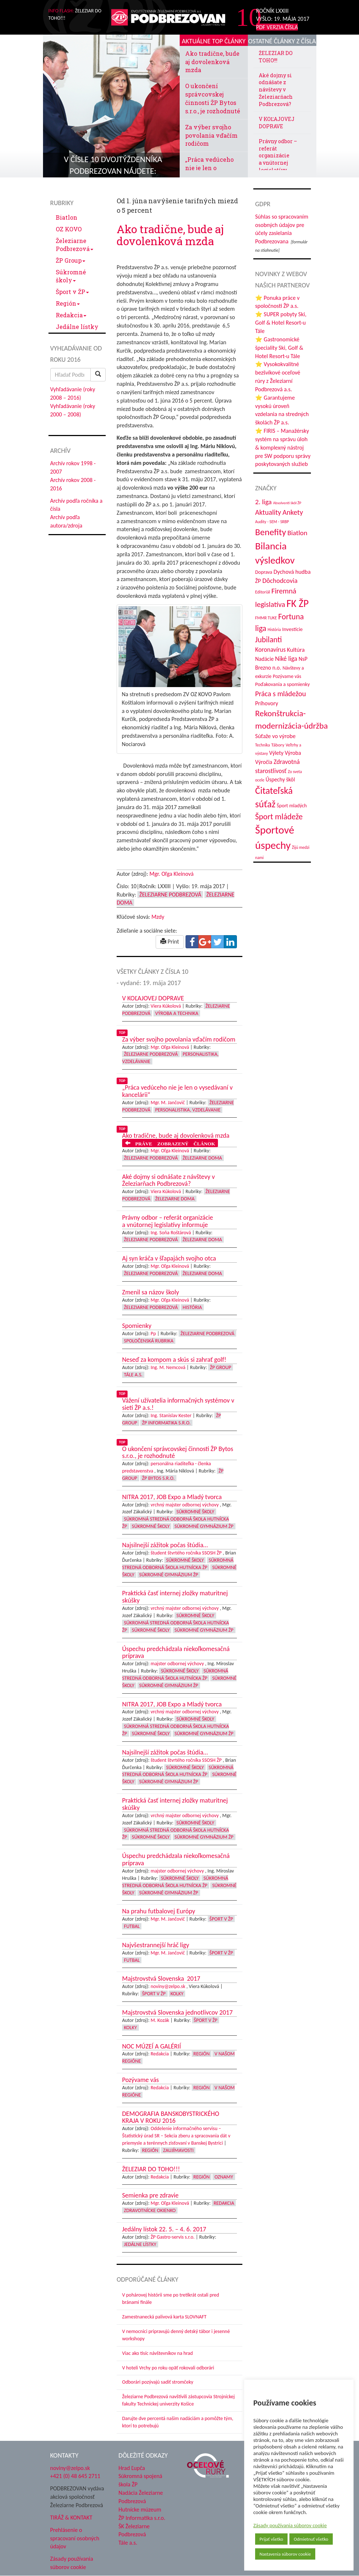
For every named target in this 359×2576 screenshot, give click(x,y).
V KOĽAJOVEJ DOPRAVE (276, 122)
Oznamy (223, 2177)
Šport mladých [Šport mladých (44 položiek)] (292, 806)
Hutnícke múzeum (139, 2509)
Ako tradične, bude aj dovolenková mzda (212, 62)
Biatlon (66, 217)
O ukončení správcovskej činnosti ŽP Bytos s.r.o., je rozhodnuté (212, 98)
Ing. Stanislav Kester (171, 1415)
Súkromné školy (71, 276)
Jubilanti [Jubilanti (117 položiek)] (268, 639)
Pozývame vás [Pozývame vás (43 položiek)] (287, 676)
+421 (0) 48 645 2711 (75, 2476)
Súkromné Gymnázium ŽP (204, 1526)
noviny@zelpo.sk (168, 1986)
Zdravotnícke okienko (150, 2210)
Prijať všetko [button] (271, 2539)
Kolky (177, 1994)
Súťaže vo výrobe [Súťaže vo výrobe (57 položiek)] (275, 736)
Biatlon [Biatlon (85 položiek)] (297, 533)
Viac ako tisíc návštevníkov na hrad (157, 2353)
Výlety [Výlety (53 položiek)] (276, 752)
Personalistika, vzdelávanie (188, 1110)
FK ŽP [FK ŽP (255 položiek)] (297, 603)
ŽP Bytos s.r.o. (158, 1478)
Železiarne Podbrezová (74, 244)
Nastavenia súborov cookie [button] (285, 2554)
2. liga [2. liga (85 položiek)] (263, 502)
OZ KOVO (69, 229)
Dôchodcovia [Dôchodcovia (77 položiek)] (280, 580)
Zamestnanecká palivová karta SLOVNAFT (164, 2317)
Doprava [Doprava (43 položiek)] (263, 572)
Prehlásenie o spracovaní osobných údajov (74, 2538)
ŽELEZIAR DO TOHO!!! (276, 57)
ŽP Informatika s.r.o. (166, 1423)
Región (68, 303)
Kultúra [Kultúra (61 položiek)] (296, 649)
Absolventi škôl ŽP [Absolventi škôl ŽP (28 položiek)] (287, 503)
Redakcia (71, 315)
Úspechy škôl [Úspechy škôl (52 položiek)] (280, 779)
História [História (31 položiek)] (274, 629)
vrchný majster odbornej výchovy (185, 1505)
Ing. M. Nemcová (168, 1367)
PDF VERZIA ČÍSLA (277, 27)
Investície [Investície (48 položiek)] (292, 629)
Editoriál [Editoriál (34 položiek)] (262, 592)
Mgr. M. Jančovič (168, 1102)
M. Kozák (160, 2020)
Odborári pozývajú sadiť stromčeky (157, 2382)
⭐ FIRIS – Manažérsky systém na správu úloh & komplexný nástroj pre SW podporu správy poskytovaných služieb (283, 447)
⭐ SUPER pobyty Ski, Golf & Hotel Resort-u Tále (281, 322)
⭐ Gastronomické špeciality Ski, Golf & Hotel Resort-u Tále (279, 348)
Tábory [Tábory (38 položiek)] (277, 745)
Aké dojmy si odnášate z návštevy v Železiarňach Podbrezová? (276, 90)
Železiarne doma (202, 1158)
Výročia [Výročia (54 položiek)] (263, 761)
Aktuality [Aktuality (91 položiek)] (268, 512)
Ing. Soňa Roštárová (171, 1233)
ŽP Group (70, 260)
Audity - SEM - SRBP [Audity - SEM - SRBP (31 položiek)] (272, 521)
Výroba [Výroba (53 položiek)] (293, 752)
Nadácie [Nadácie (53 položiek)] (264, 658)
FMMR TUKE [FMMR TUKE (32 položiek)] (266, 617)
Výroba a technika (176, 1013)
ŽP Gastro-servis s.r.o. (173, 2237)
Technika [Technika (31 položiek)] (262, 745)
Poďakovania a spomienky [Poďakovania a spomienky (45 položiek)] (282, 684)
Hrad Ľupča (131, 2468)
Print (169, 941)
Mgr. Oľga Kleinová (171, 873)
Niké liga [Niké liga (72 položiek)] (286, 659)
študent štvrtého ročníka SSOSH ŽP (186, 1553)
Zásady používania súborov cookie (290, 2525)
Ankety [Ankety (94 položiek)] (292, 512)
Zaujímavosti (178, 2150)
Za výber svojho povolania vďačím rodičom (211, 135)
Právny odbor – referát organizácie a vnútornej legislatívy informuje (278, 159)
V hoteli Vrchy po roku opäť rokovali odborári (168, 2368)
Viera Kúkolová (166, 1006)
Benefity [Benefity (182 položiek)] (270, 532)
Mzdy (157, 916)
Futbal (132, 1926)
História (192, 1307)
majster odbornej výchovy (177, 1664)
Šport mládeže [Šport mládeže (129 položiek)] (279, 817)
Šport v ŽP (72, 291)
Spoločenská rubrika (148, 1341)
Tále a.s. (133, 1375)
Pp (153, 1333)
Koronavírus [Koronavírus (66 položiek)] (270, 650)
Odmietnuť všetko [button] (311, 2539)
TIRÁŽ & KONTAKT (71, 2517)
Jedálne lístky (77, 326)
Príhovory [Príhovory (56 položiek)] (266, 703)
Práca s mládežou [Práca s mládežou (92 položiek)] (280, 693)
